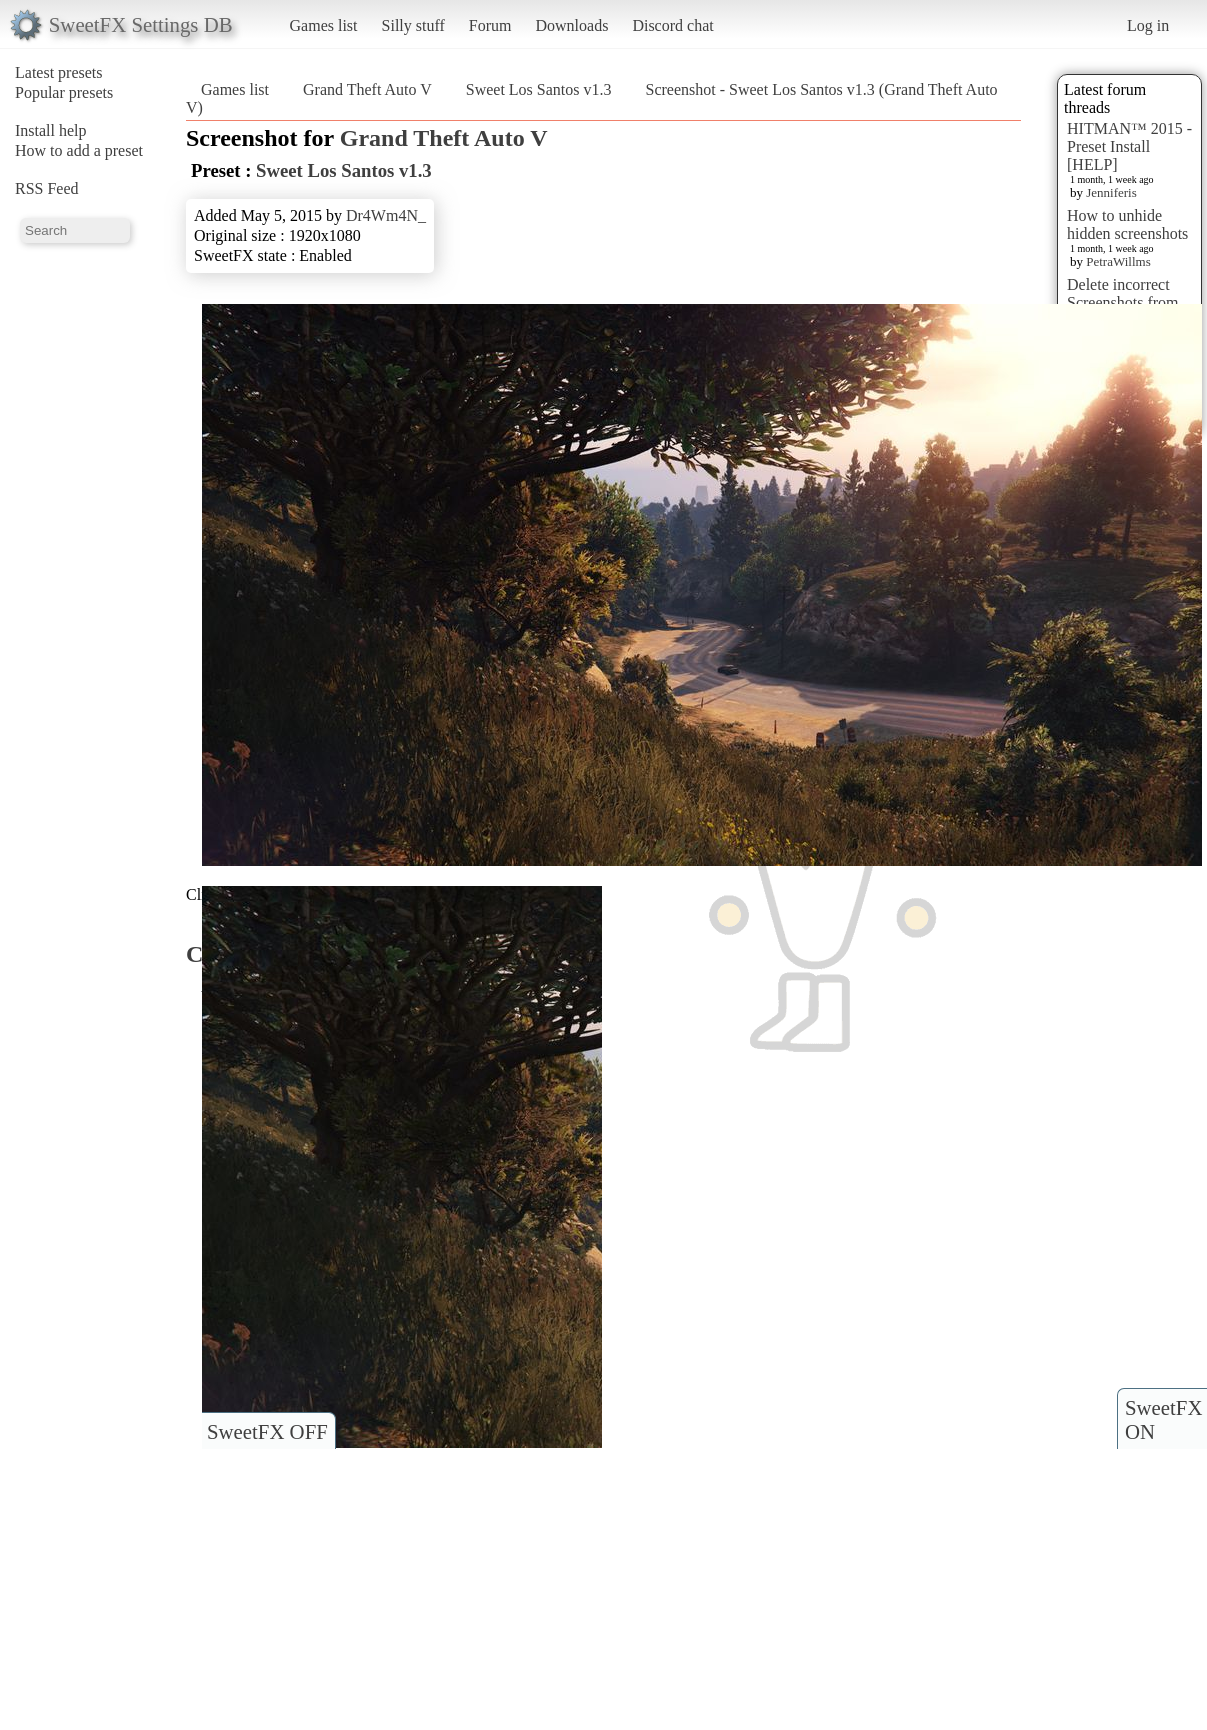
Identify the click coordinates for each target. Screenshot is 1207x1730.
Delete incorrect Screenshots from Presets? (1123, 302)
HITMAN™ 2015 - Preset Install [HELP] (1129, 146)
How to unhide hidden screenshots (1127, 224)
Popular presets (64, 92)
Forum (490, 25)
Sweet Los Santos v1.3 (539, 89)
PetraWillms (1118, 261)
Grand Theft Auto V (367, 89)
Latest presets (59, 72)
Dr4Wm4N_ (386, 215)
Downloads (571, 25)
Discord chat (672, 25)
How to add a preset (79, 150)
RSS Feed (47, 188)
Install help (51, 130)
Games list (324, 25)
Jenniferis (1111, 192)
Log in (1148, 25)
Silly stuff (413, 25)
